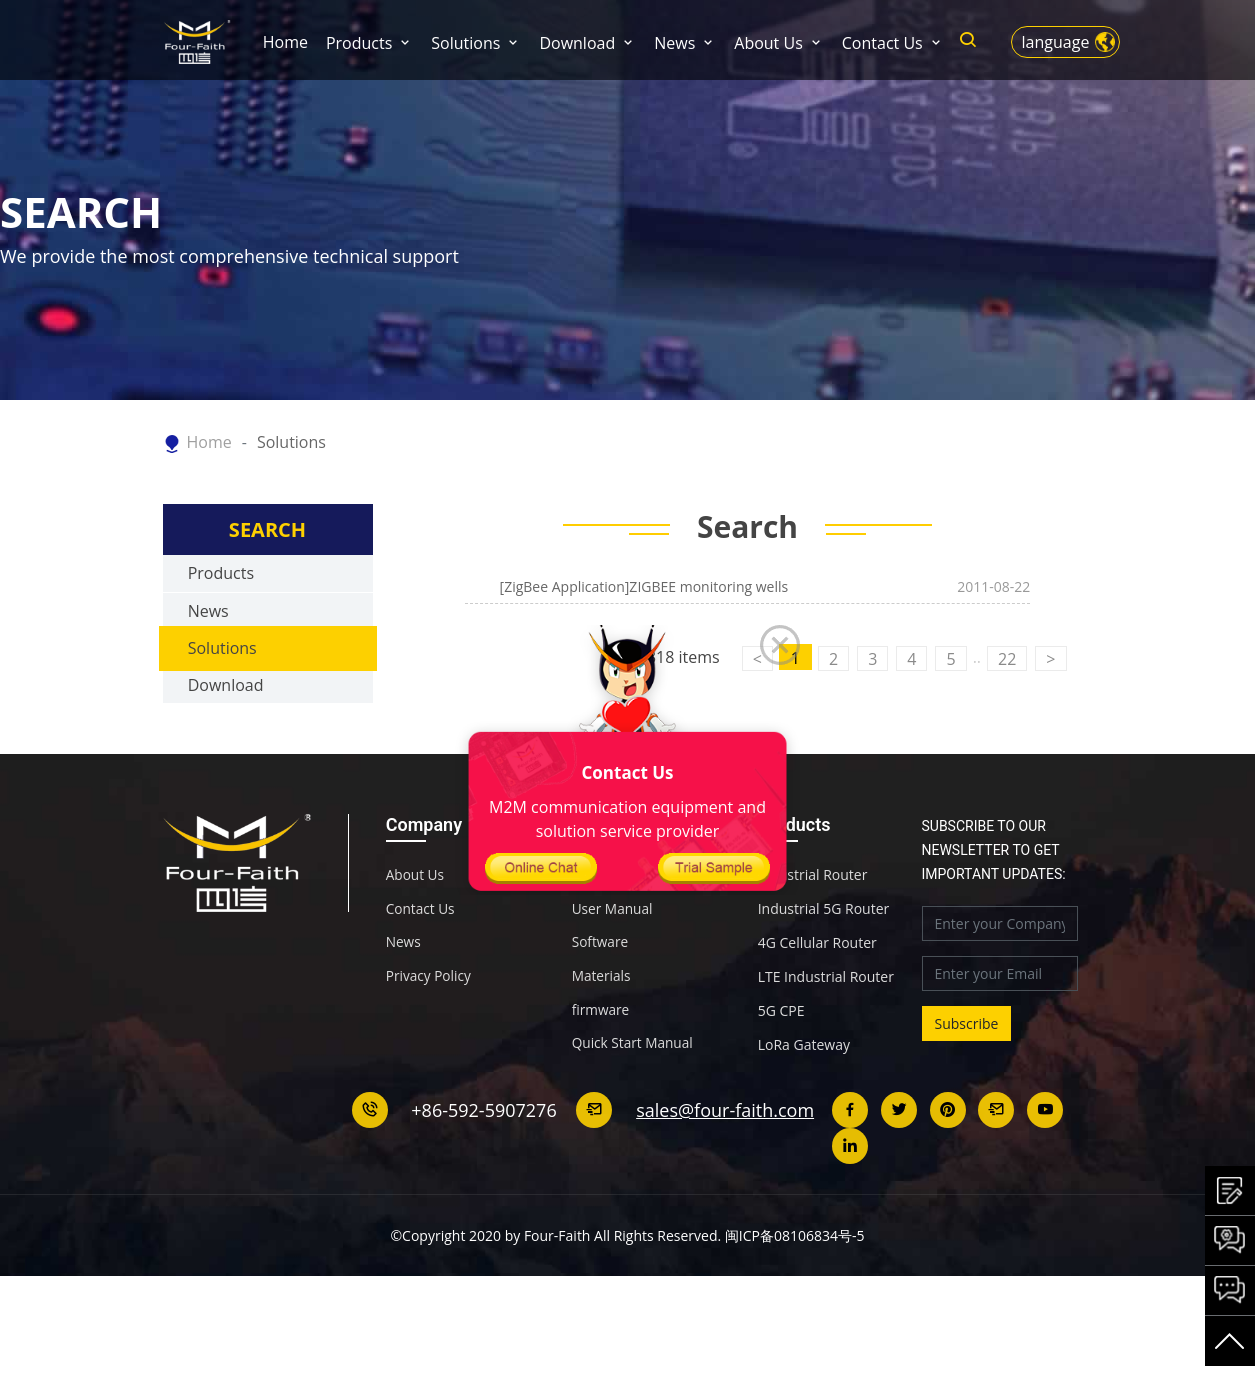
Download (577, 43)
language (1056, 42)
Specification (613, 919)
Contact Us (882, 43)
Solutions (465, 43)
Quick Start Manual (634, 1089)
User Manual (613, 953)
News (674, 43)
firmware (601, 1055)
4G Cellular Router (817, 987)
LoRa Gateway (804, 1089)
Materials (602, 1021)
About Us (768, 43)
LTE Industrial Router (826, 1021)
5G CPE (781, 1055)
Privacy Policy (429, 1021)
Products (359, 43)
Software (601, 987)
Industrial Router (813, 919)
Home (285, 42)
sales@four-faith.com (726, 1154)
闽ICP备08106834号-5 (795, 1279)
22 (1007, 703)
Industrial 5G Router (824, 953)
